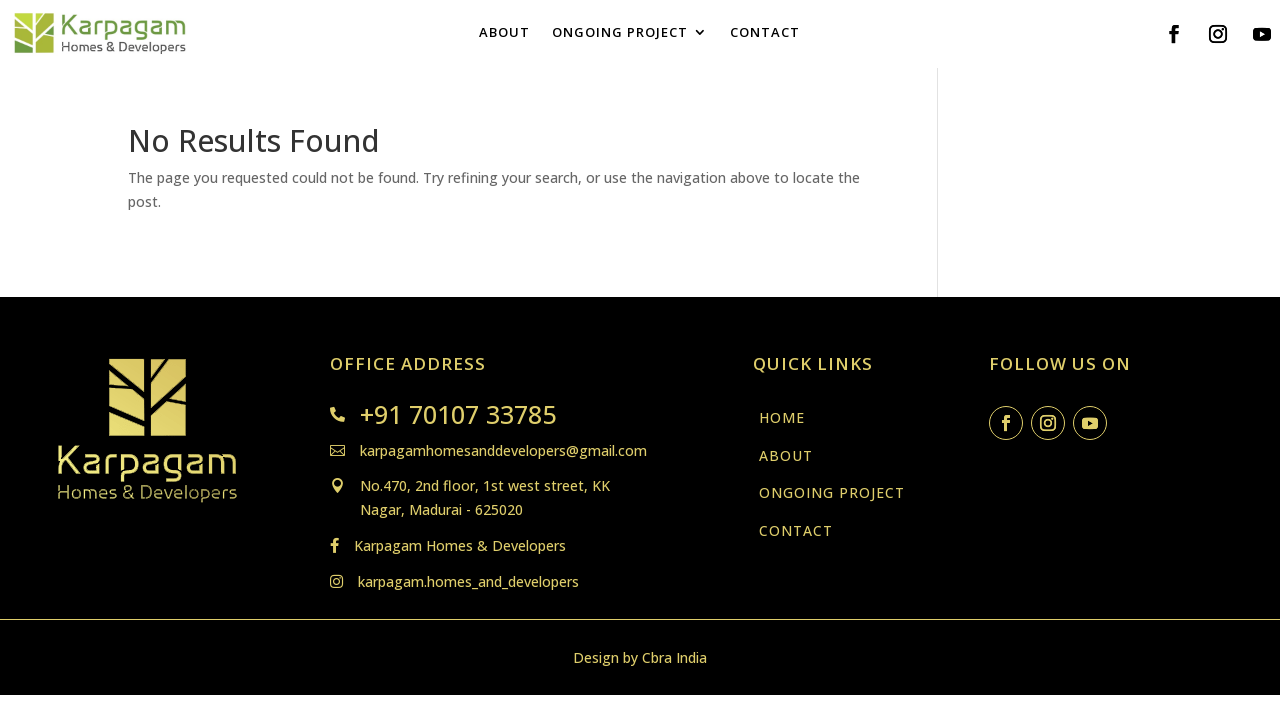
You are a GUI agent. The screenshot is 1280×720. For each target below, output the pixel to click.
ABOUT (504, 33)
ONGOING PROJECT (620, 33)
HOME (782, 417)
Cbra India (674, 657)
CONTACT (765, 33)
